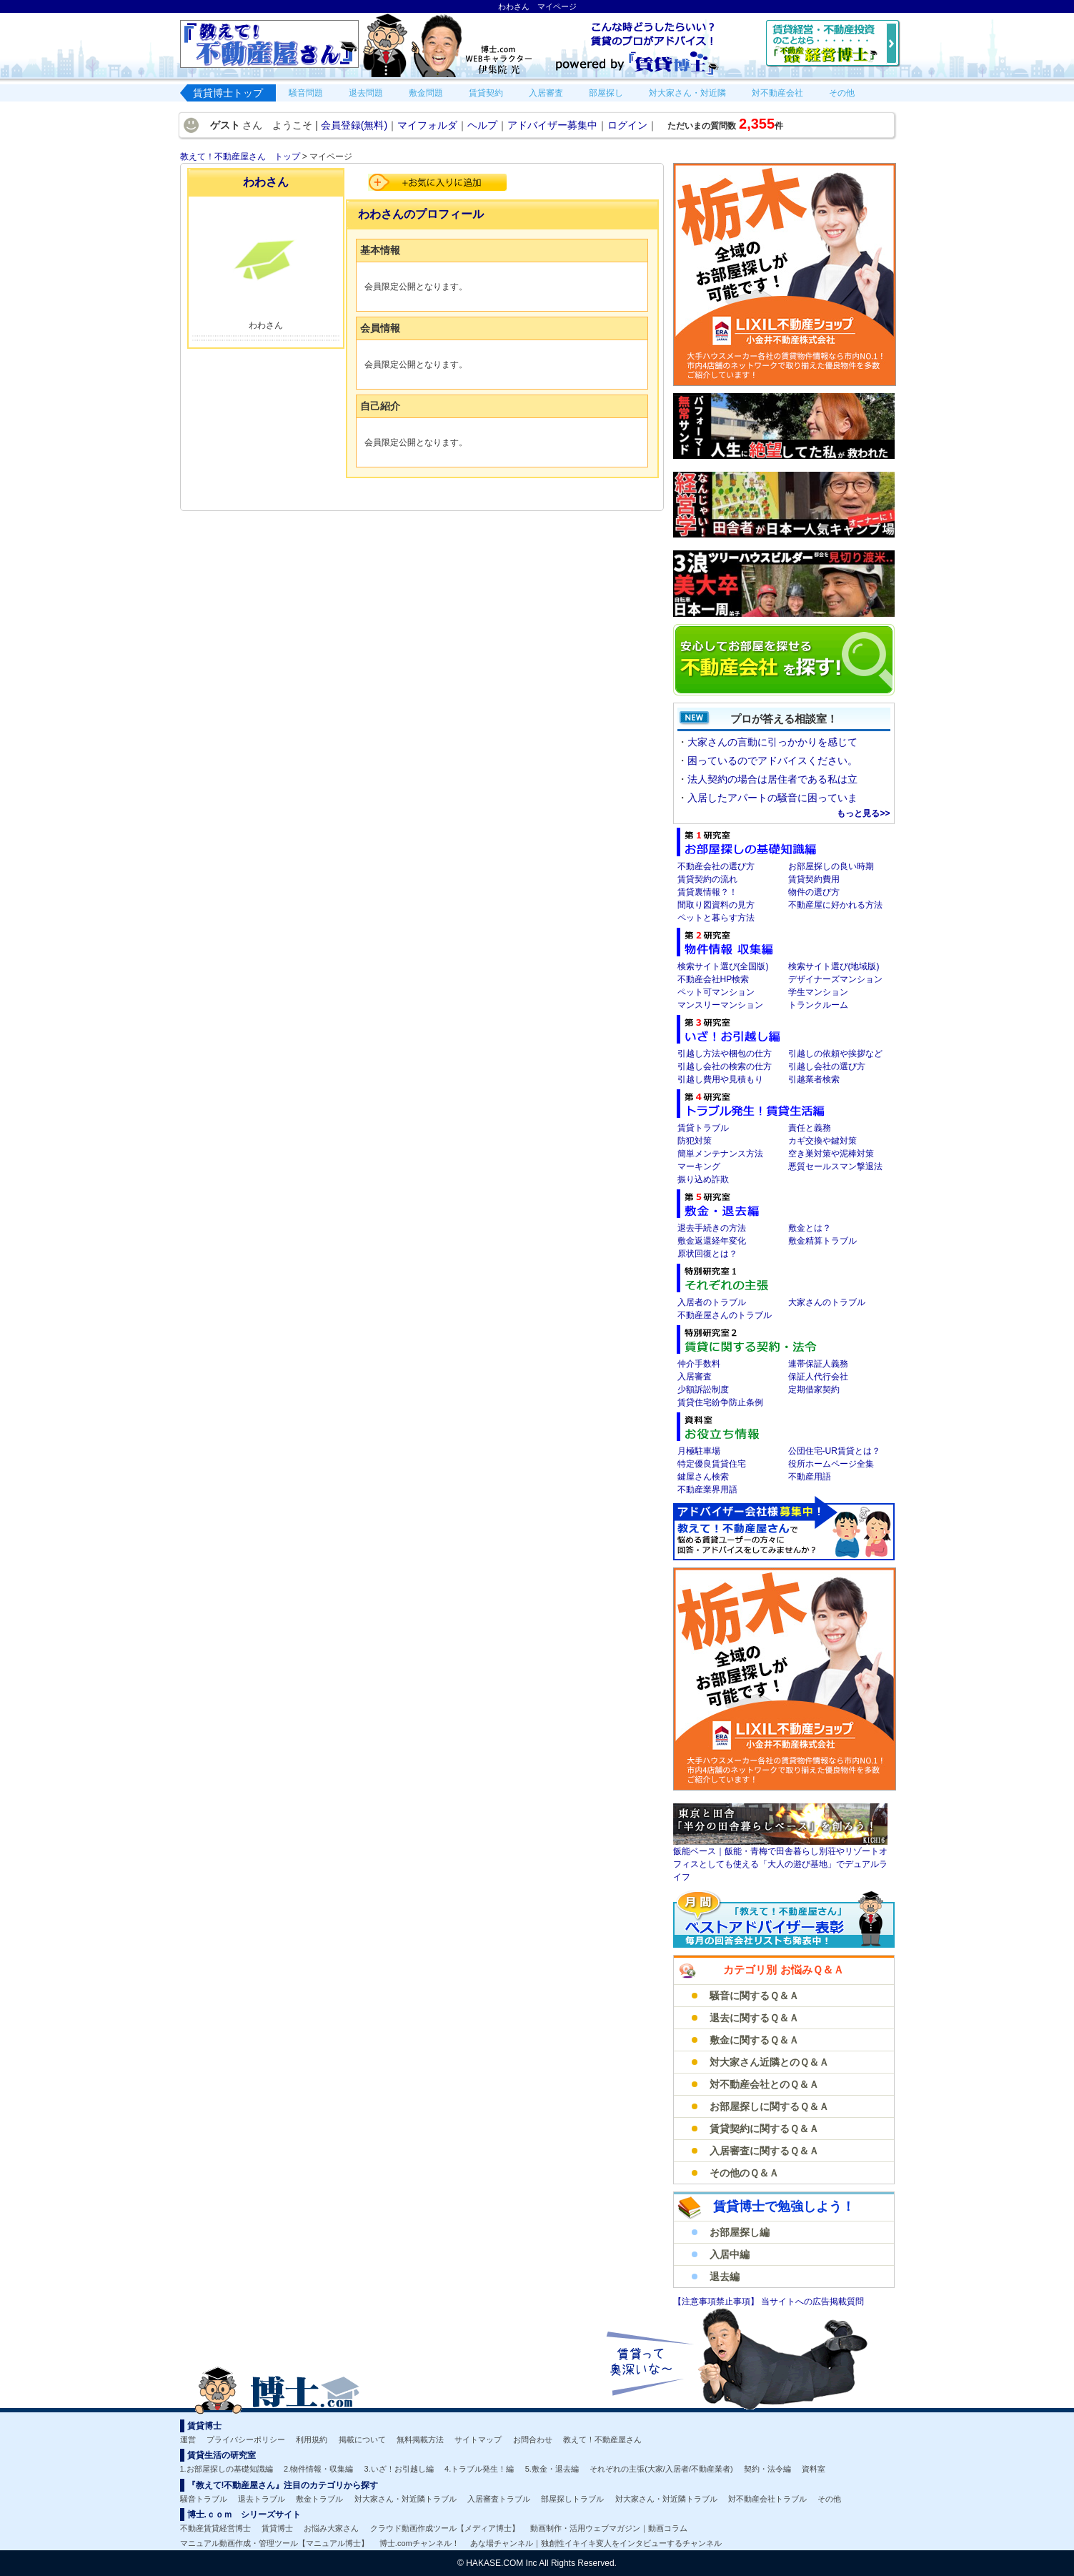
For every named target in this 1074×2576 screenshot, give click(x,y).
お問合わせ (532, 2439)
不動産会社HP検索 (713, 979)
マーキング (698, 1166)
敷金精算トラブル (822, 1241)
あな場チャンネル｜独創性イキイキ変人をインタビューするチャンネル (596, 2543)
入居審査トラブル (498, 2499)
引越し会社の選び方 (826, 1066)
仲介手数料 (698, 1364)
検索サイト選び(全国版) (723, 966)
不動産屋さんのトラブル (724, 1315)
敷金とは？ (809, 1228)
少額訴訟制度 (703, 1389)
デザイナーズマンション (835, 979)
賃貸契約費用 (814, 879)
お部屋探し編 (740, 2232)
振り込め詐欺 (703, 1179)
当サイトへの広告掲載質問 (812, 2302)
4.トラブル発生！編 (479, 2468)
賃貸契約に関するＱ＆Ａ (764, 2128)
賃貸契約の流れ (707, 879)
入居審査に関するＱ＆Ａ (764, 2150)
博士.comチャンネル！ (419, 2543)
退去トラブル (261, 2499)
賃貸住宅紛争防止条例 (720, 1402)
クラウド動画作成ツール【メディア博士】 (444, 2528)
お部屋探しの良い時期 (831, 866)
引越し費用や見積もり (720, 1079)
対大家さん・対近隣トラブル (405, 2499)
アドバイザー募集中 (552, 125)
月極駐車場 (698, 1451)
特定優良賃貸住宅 (711, 1464)
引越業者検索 (814, 1079)
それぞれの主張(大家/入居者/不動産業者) (661, 2468)
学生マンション (818, 992)
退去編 (725, 2276)
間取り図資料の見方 (716, 905)
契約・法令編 (767, 2468)
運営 (188, 2439)
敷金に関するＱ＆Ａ (754, 2040)
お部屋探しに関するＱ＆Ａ (769, 2106)
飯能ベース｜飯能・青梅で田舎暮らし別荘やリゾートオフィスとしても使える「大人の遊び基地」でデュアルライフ (780, 1864)
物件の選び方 (814, 892)
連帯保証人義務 (818, 1364)
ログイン (627, 125)
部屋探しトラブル (572, 2499)
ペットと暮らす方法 (716, 918)
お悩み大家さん (331, 2528)
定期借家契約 (814, 1389)
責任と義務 (809, 1128)
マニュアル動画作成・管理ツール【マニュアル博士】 (274, 2543)
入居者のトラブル (711, 1302)
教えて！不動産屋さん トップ (240, 157)
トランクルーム (818, 1005)
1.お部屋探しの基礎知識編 (226, 2468)
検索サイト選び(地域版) (834, 966)
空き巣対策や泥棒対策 (831, 1154)
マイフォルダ (427, 125)
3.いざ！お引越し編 (399, 2468)
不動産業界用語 (707, 1490)
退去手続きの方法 (711, 1228)
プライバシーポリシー (246, 2439)
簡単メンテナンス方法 (720, 1154)
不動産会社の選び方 (716, 866)
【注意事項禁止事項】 (717, 2302)
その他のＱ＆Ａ (744, 2173)
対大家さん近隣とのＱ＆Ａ (769, 2062)
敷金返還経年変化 (711, 1241)
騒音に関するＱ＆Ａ (754, 1995)
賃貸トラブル (703, 1128)
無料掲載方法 (420, 2439)
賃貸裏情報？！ (707, 892)
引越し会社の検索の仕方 (724, 1066)
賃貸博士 (277, 2528)
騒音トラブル (203, 2499)
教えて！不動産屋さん (602, 2439)
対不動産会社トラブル (767, 2499)
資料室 (813, 2468)
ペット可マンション (716, 992)
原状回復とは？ (707, 1254)
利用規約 (311, 2439)
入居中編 (730, 2254)
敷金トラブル (319, 2499)
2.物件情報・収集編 (318, 2468)
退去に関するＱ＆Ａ (754, 2017)
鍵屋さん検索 (703, 1477)
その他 (829, 2499)
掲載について (362, 2439)
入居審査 (694, 1377)
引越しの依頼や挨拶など (835, 1054)
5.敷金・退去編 (552, 2468)
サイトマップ (478, 2439)
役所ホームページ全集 (831, 1464)
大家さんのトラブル (826, 1302)
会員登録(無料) (354, 125)
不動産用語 (809, 1477)
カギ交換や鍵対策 (822, 1141)
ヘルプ (482, 125)
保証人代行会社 (818, 1377)
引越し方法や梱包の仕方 (724, 1054)
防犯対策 (694, 1141)
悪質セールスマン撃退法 (835, 1166)
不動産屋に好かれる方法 (835, 905)
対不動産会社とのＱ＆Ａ (764, 2084)
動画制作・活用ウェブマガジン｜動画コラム (608, 2528)
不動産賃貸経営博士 (215, 2528)
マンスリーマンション (720, 1005)
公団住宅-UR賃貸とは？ (834, 1451)
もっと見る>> (863, 813)
